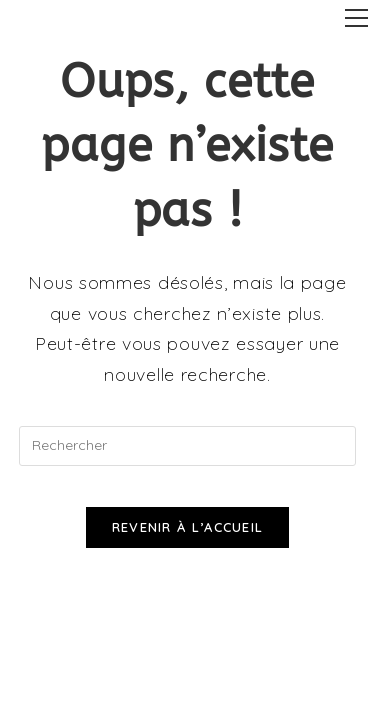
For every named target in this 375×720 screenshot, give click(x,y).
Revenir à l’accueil (188, 527)
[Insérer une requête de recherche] (188, 446)
